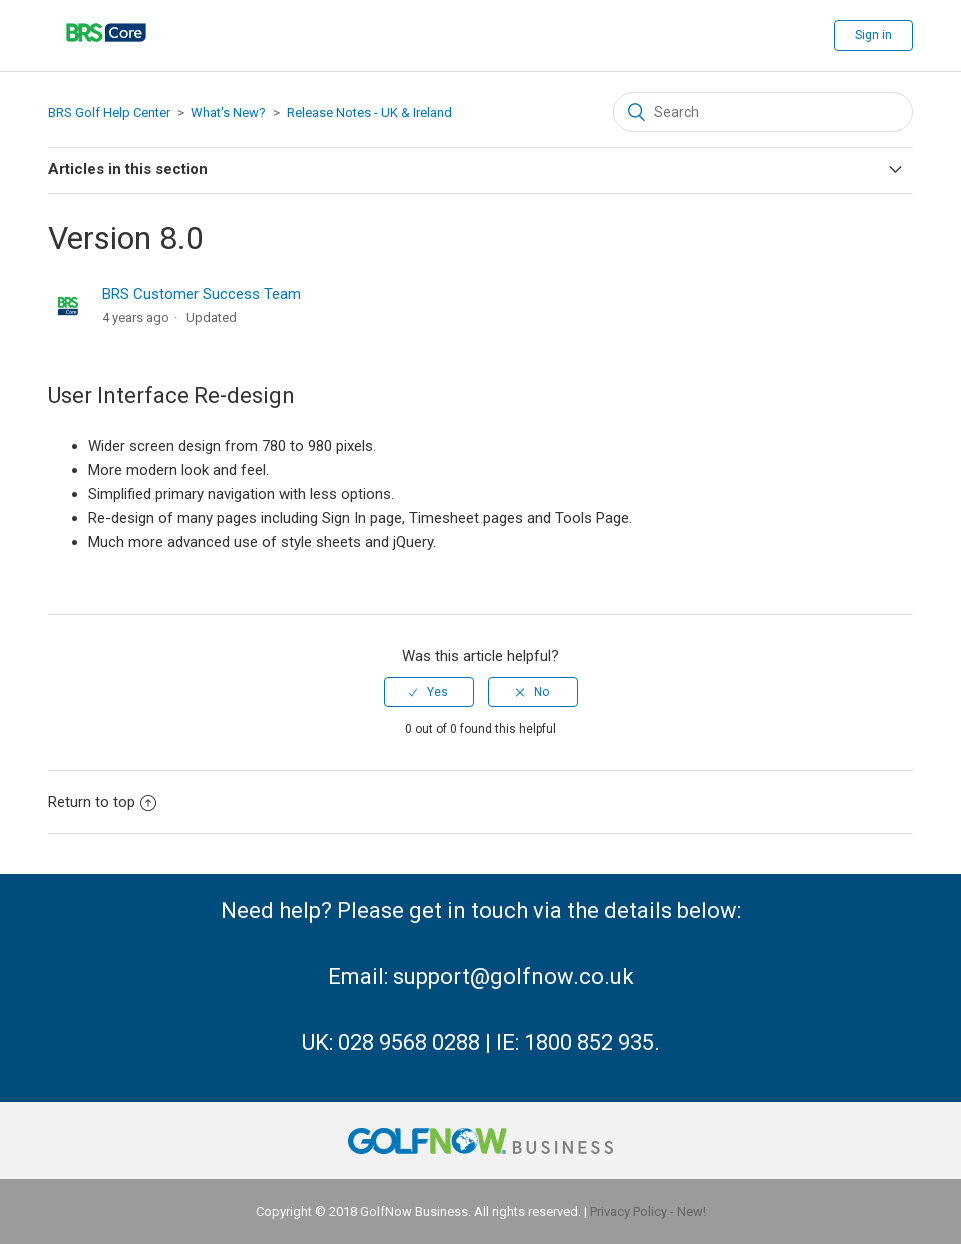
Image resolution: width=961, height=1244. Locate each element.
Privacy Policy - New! (648, 1211)
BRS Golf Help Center (109, 112)
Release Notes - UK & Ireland (369, 112)
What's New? (228, 112)
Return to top (102, 802)
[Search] (763, 112)
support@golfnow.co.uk (513, 976)
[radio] (429, 692)
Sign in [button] (873, 35)
